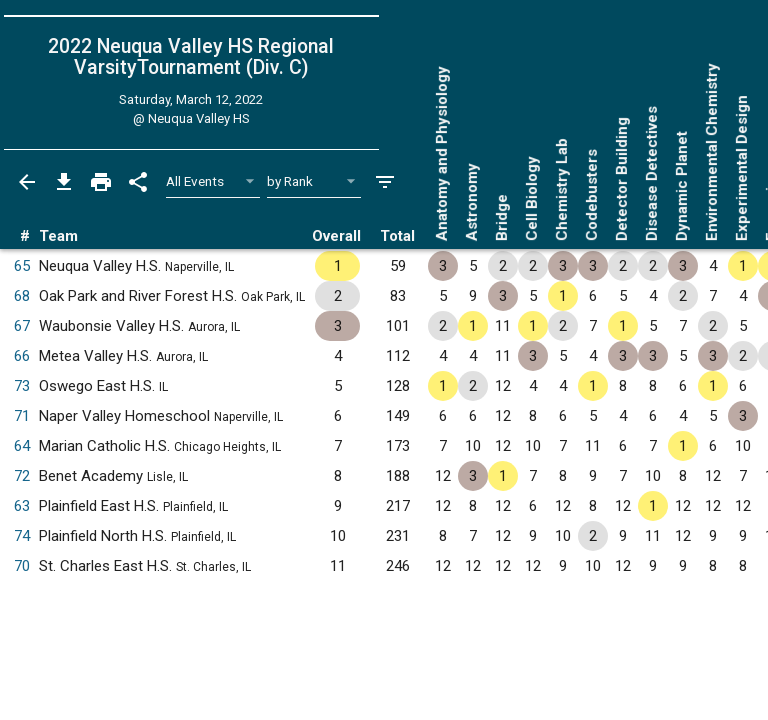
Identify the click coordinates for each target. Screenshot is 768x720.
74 (22, 536)
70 (22, 566)
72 (22, 476)
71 (22, 416)
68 (22, 296)
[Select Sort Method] (314, 181)
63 (22, 506)
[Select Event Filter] (213, 181)
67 (22, 326)
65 (22, 266)
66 (22, 356)
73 (22, 386)
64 (22, 446)
